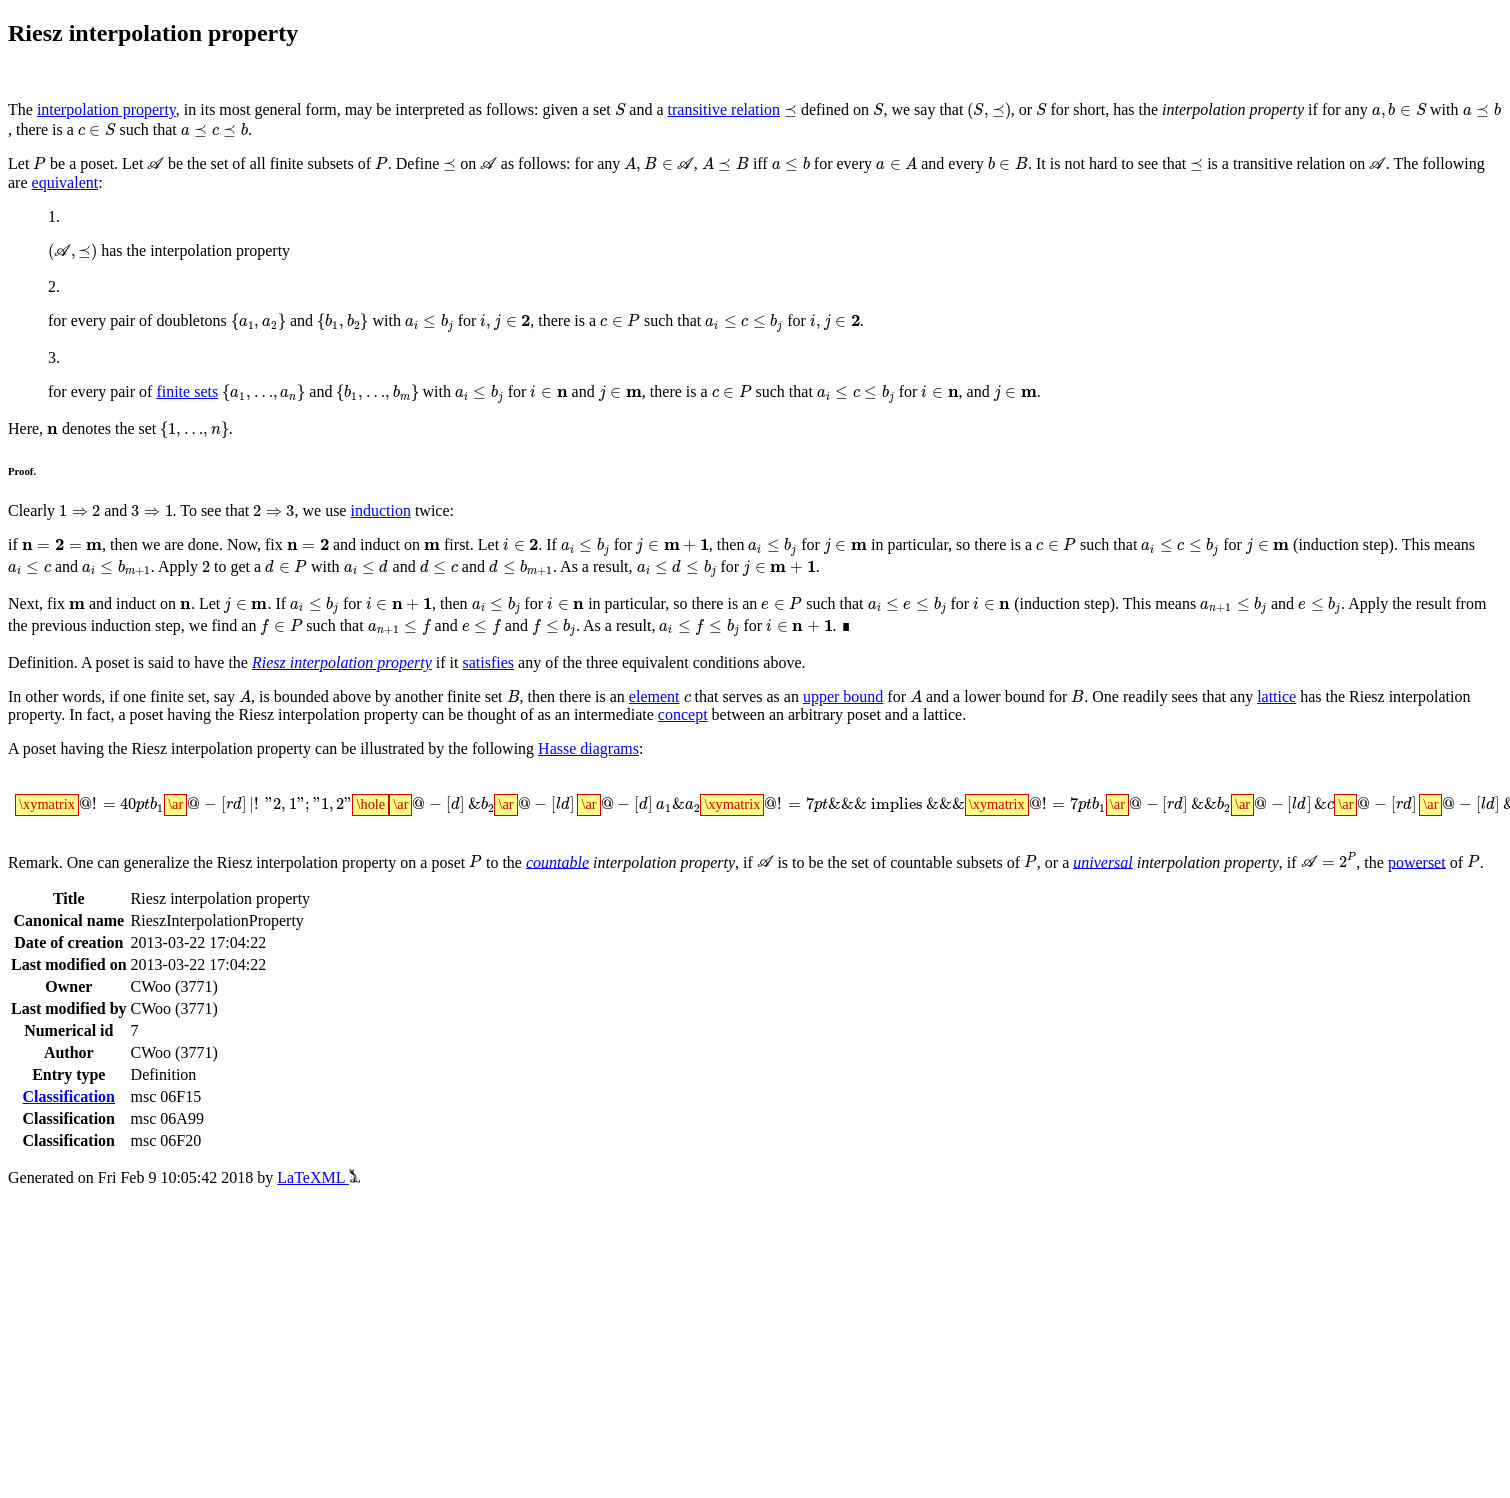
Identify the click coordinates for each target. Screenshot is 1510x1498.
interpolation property (106, 110)
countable (554, 884)
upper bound (838, 716)
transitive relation (721, 110)
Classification (69, 1119)
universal (1095, 884)
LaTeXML (318, 1200)
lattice (1265, 716)
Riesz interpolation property (342, 681)
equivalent (65, 182)
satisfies (488, 681)
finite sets (187, 395)
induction (376, 517)
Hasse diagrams (588, 768)
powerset (1403, 884)
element (648, 716)
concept (683, 734)
